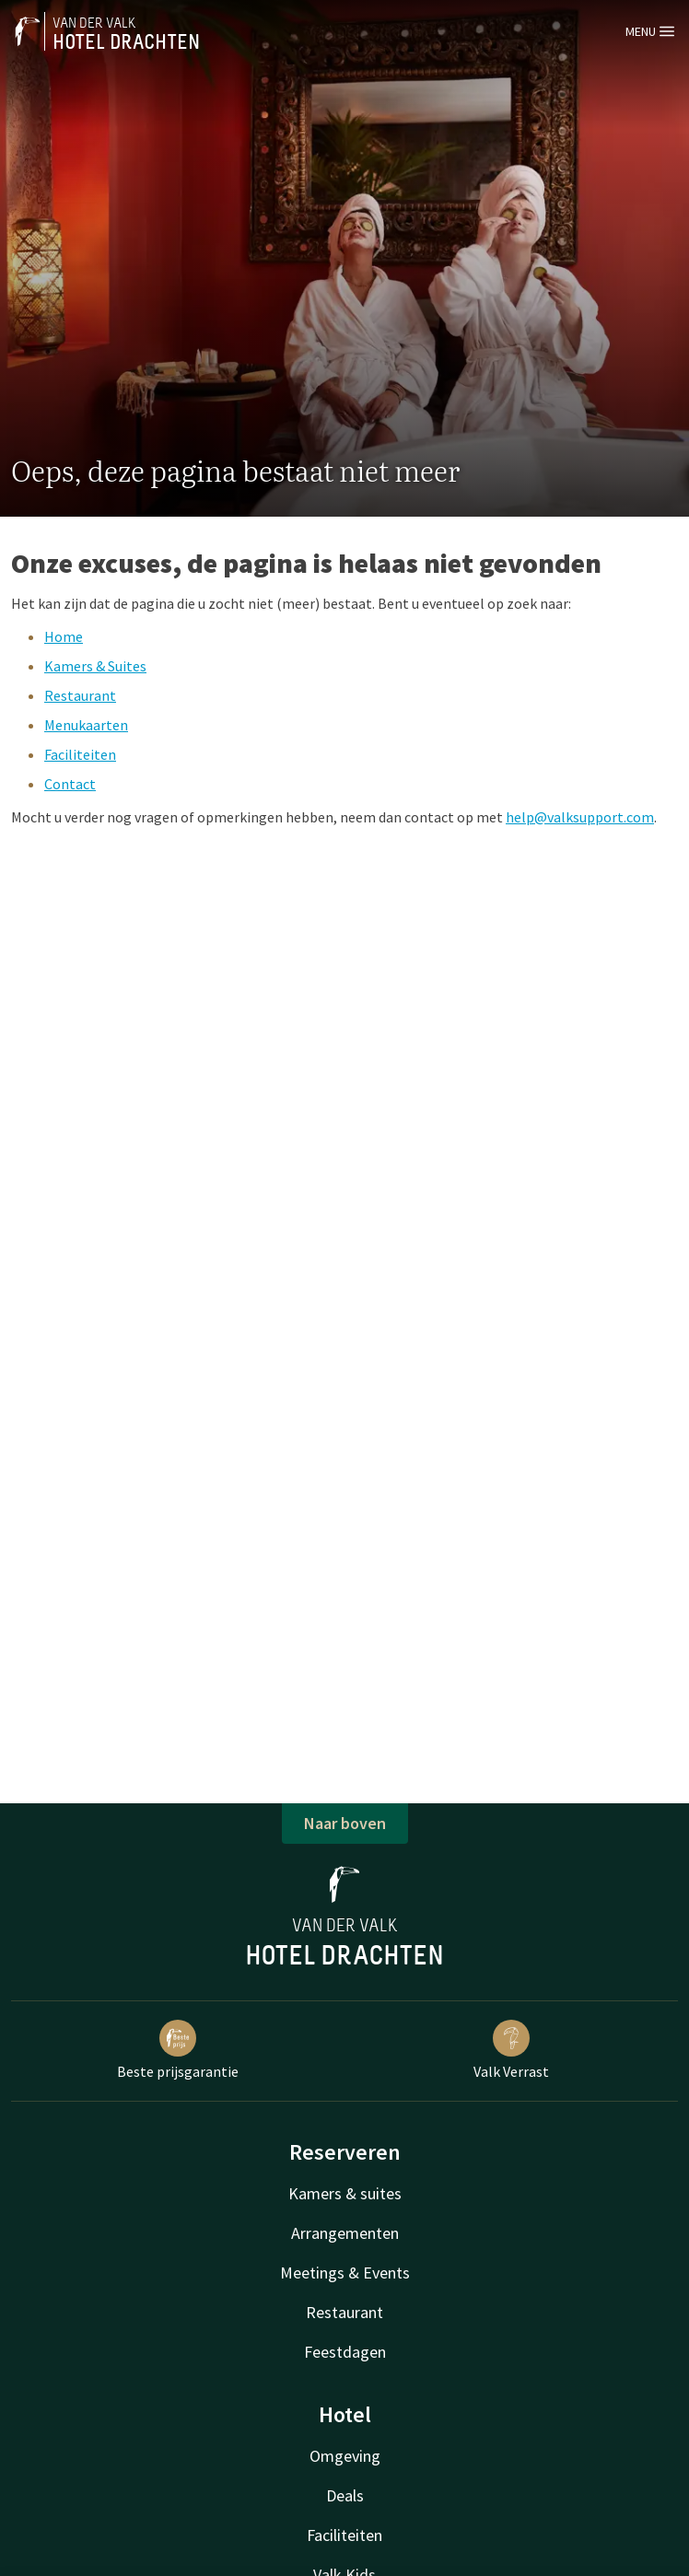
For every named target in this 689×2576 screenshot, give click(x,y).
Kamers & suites (345, 2193)
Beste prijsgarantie (178, 2050)
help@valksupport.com (580, 817)
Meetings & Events (345, 2272)
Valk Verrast (511, 2050)
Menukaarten (86, 725)
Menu (649, 31)
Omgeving (344, 2455)
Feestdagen (345, 2351)
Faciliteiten (80, 754)
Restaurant (80, 695)
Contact (70, 784)
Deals (345, 2495)
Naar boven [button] (345, 1823)
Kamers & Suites (95, 666)
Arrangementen (345, 2233)
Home (63, 636)
